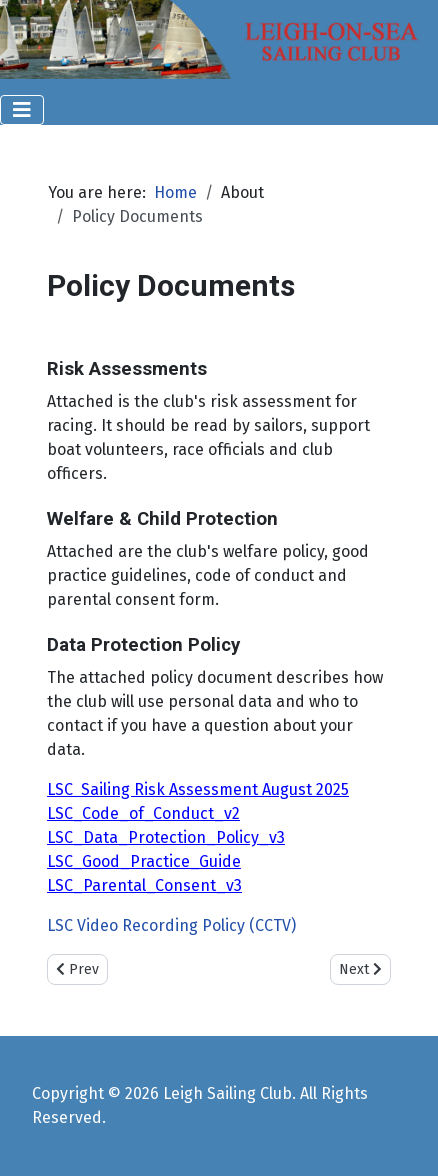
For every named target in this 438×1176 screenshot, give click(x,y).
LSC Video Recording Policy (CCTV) (171, 925)
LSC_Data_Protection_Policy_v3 (166, 837)
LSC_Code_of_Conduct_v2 (143, 813)
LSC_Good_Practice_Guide (144, 861)
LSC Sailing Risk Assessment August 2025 (198, 789)
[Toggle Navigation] (22, 110)
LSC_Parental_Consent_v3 (144, 885)
